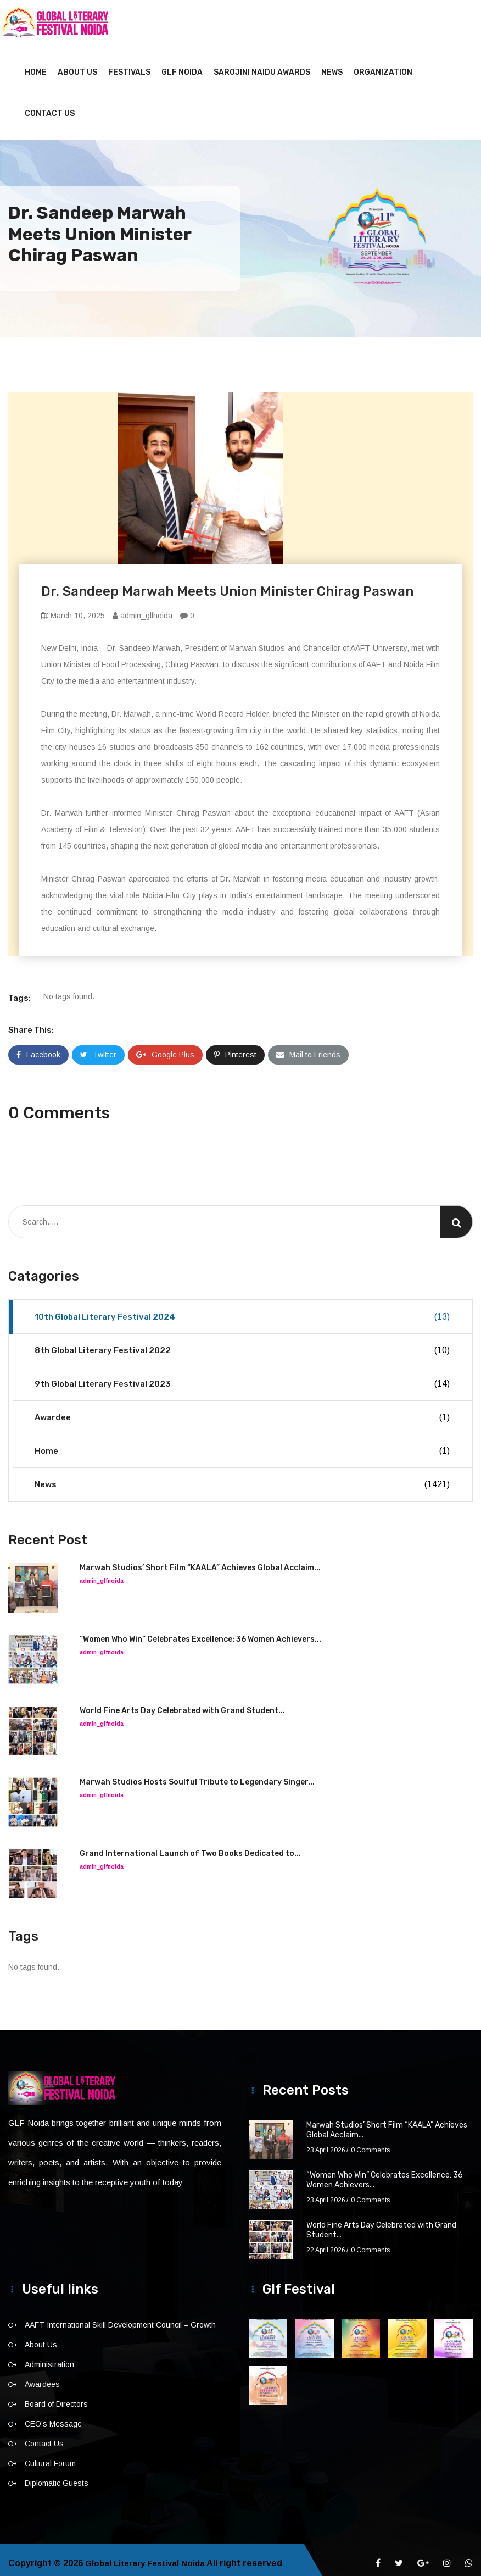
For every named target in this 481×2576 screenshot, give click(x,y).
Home (36, 65)
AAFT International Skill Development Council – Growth (120, 2318)
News (332, 65)
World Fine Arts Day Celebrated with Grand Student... (182, 1704)
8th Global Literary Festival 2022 (242, 1343)
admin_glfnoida (142, 609)
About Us (77, 65)
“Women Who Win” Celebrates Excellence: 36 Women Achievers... (200, 1632)
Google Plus (165, 1048)
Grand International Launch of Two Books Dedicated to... (190, 1847)
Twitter (98, 1048)
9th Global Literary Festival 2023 (242, 1377)
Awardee (242, 1410)
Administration (49, 2357)
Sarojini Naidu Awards (262, 65)
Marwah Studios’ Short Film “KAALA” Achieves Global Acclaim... (200, 1561)
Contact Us (50, 107)
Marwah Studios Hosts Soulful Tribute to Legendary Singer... (197, 1775)
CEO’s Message (53, 2417)
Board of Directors (56, 2397)
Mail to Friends (308, 1048)
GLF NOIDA (182, 65)
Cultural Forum (50, 2456)
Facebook (38, 1048)
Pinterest (235, 1048)
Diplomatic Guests (56, 2476)
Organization (383, 65)
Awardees (42, 2377)
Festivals (129, 65)
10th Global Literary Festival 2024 (242, 1310)
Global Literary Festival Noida (148, 2556)
